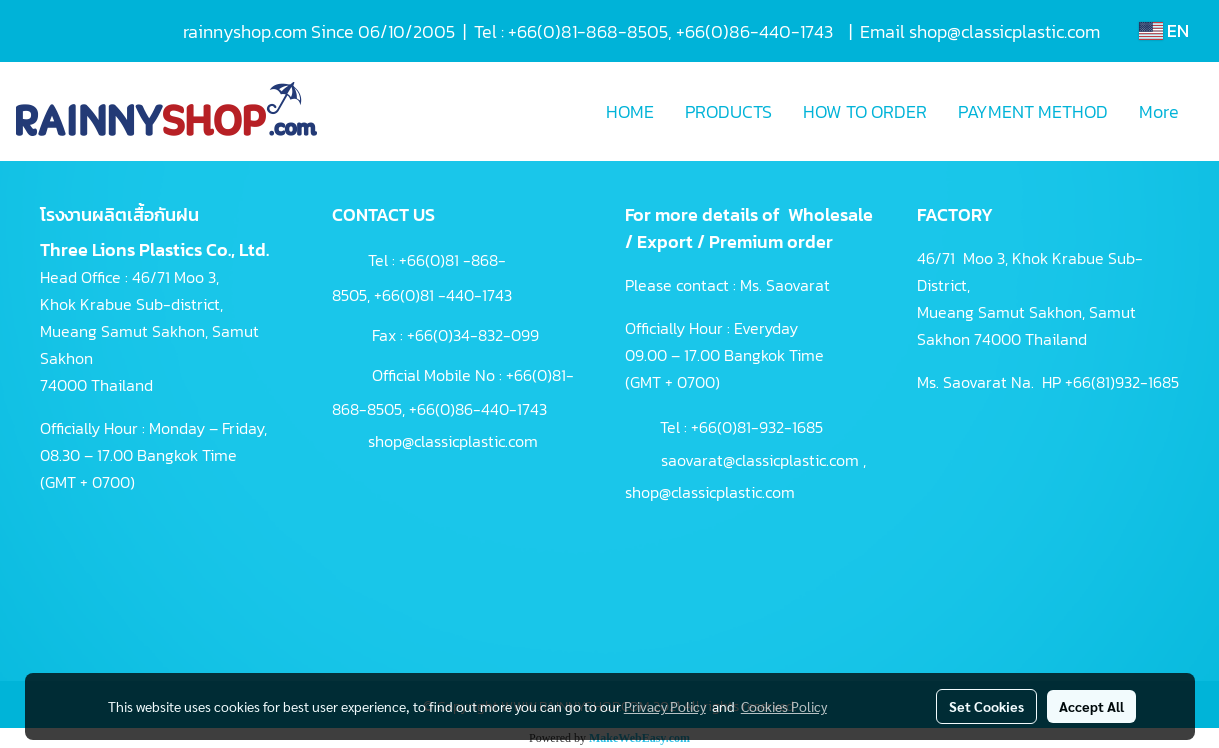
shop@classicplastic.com (453, 441)
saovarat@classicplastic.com (760, 460)
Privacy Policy (665, 706)
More (1159, 111)
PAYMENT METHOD (1033, 111)
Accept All (1091, 706)
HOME (630, 111)
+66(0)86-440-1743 (478, 409)
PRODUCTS (728, 111)
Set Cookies (986, 706)
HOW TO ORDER (865, 111)
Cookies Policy (784, 706)
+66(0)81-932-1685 (757, 427)
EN (1164, 30)
